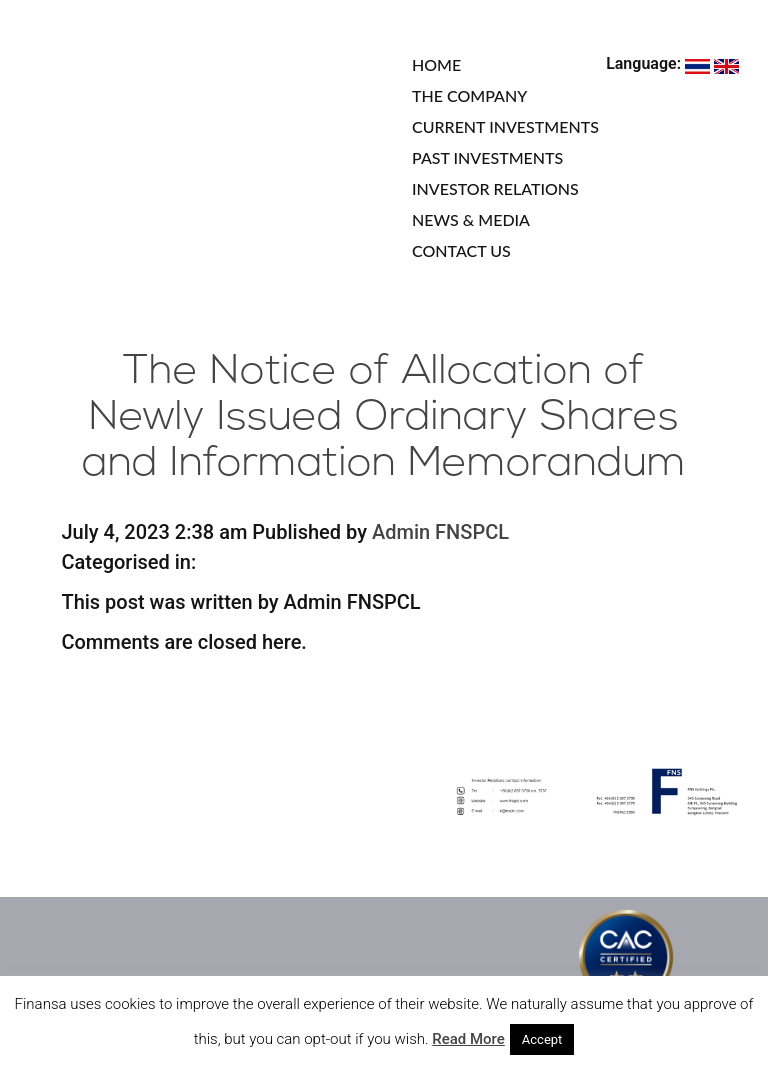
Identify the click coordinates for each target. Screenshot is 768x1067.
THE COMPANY (469, 95)
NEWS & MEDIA (471, 219)
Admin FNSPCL (440, 532)
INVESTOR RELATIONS (495, 188)
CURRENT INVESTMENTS (505, 126)
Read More (468, 1039)
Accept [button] (542, 1039)
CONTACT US (461, 250)
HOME (436, 64)
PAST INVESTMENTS (487, 157)
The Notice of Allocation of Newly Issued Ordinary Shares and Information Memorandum (384, 418)
